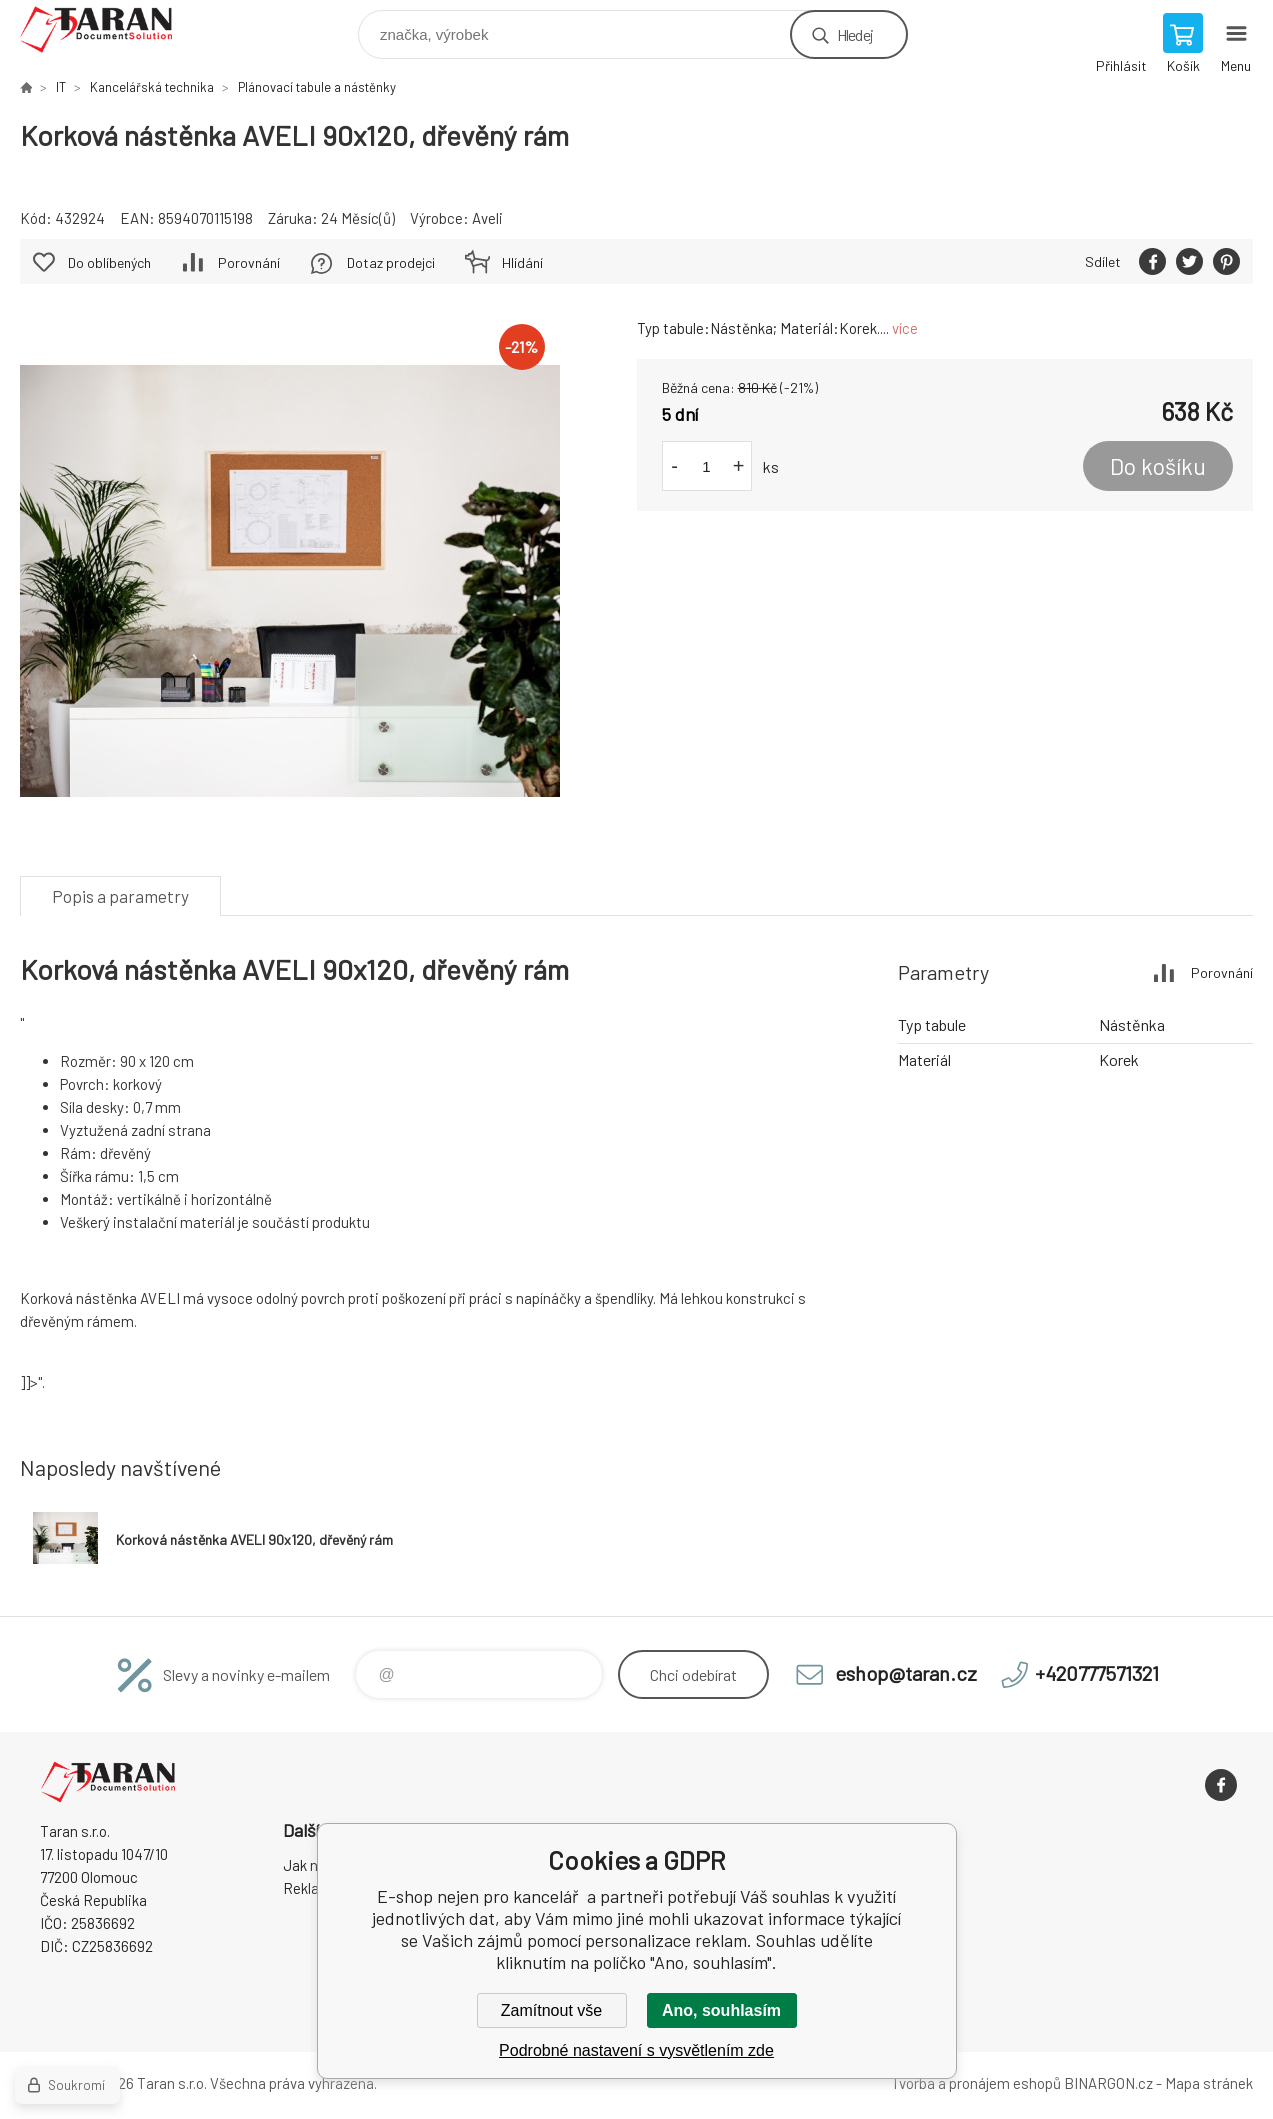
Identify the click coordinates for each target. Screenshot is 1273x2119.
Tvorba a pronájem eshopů (976, 2083)
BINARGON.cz (1108, 2083)
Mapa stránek (1209, 2083)
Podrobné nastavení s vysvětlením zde (636, 2050)
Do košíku (1158, 466)
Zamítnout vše (551, 2010)
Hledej (855, 34)
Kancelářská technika (152, 87)
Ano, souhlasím (721, 2010)
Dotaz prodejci (391, 262)
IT (61, 87)
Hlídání (522, 262)
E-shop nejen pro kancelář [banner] (108, 29)
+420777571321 (1097, 1673)
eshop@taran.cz (906, 1673)
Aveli (487, 218)
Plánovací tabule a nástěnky (317, 87)
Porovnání (249, 262)
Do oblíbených (109, 262)
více (905, 328)
